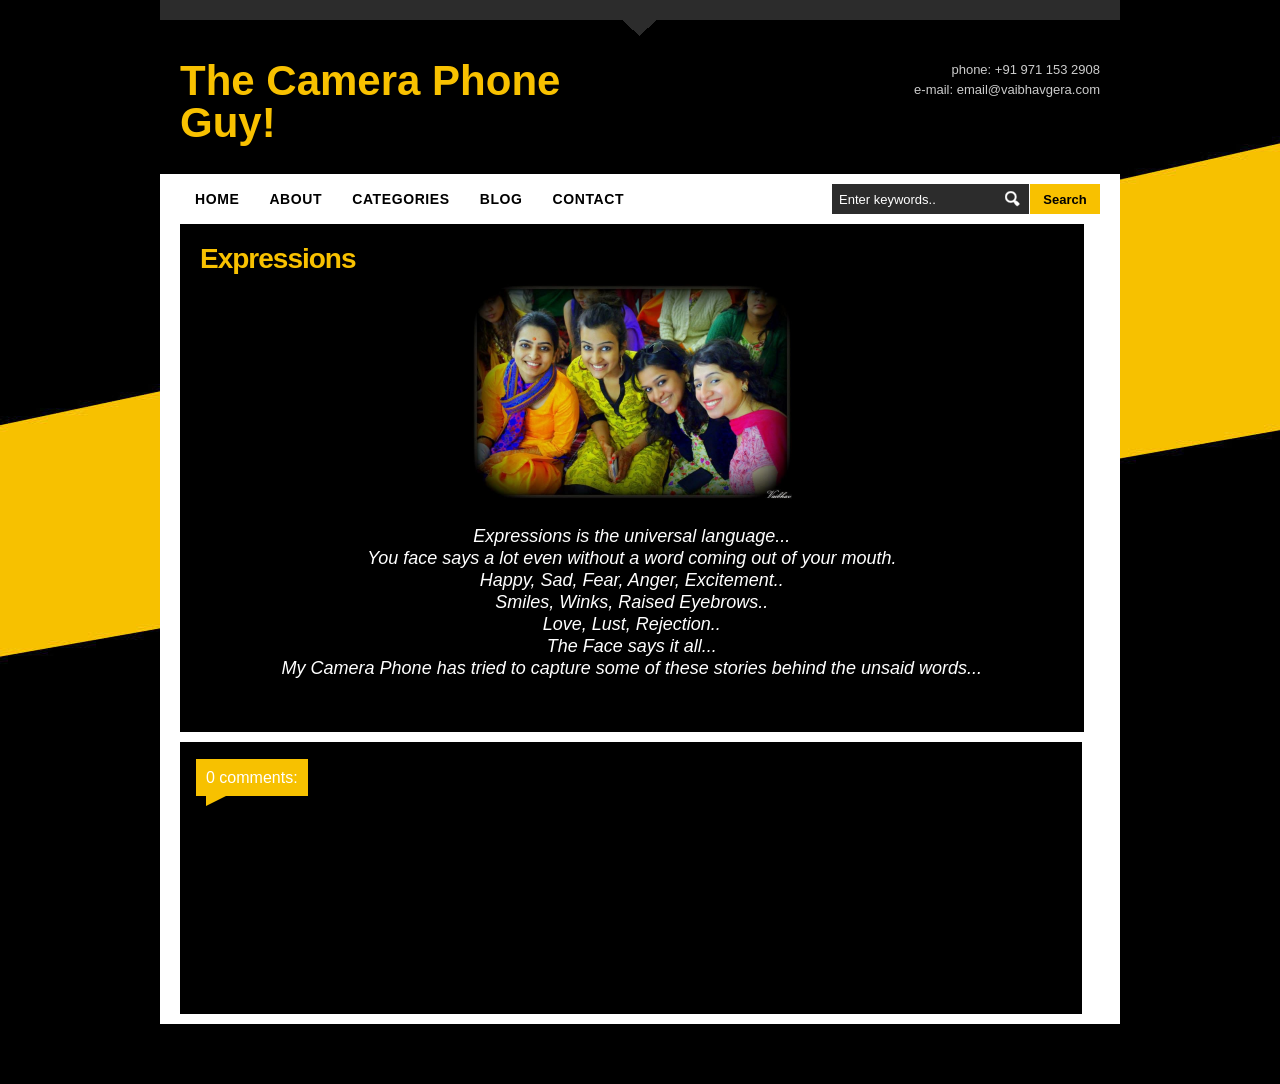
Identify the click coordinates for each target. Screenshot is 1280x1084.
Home (217, 199)
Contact (589, 199)
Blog (501, 199)
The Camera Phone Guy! (370, 101)
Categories (401, 199)
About (295, 199)
